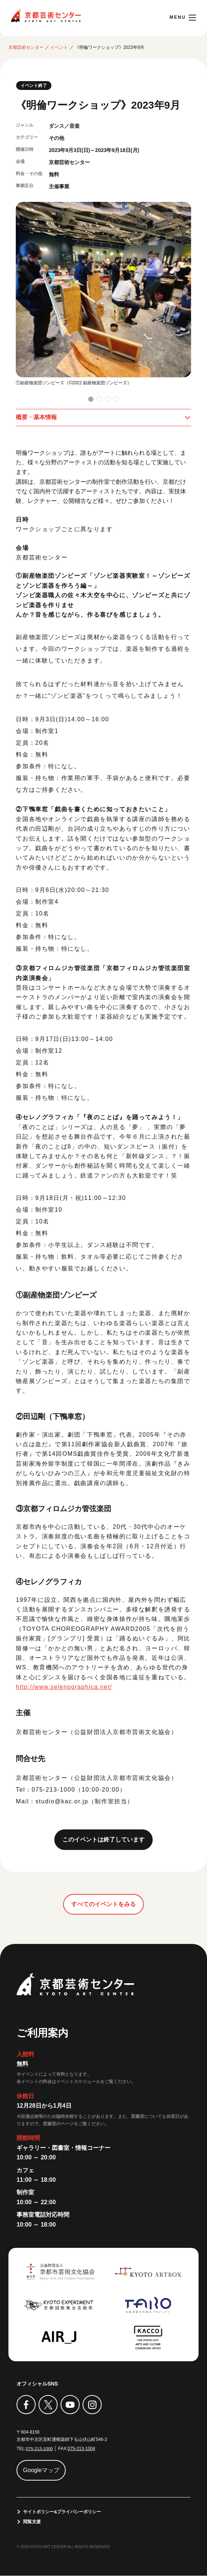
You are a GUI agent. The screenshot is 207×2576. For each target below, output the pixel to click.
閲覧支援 (32, 2522)
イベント (59, 47)
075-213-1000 (39, 2448)
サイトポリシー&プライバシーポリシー (62, 2511)
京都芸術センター (46, 15)
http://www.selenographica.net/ (64, 1687)
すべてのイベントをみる (103, 1904)
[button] (91, 399)
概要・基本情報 (36, 417)
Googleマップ (41, 2470)
